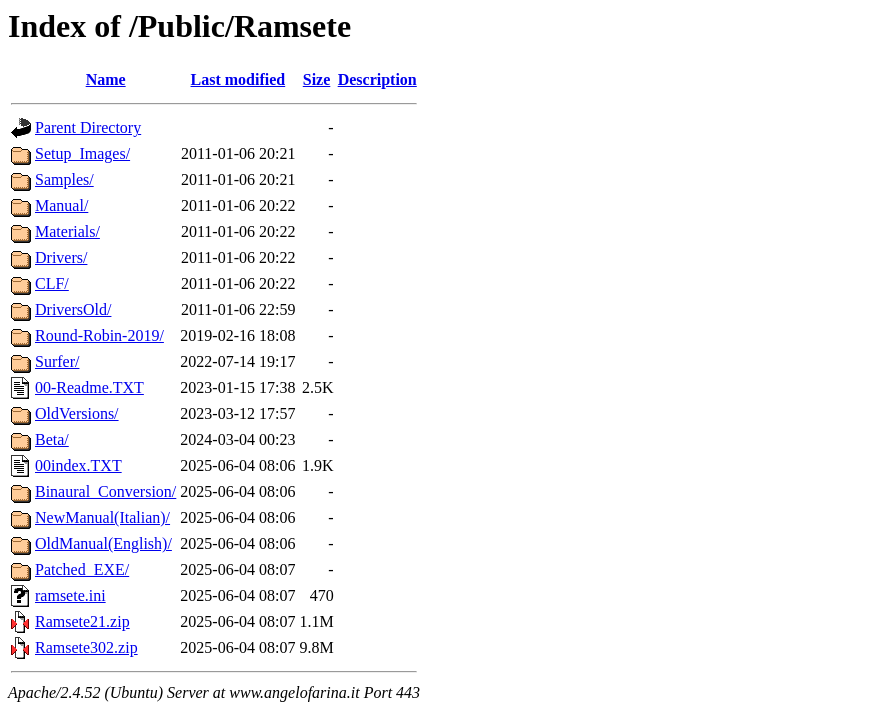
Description (377, 79)
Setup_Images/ (82, 153)
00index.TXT (78, 465)
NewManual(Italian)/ (102, 517)
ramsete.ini (70, 595)
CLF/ (52, 283)
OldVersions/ (77, 413)
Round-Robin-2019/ (99, 335)
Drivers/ (61, 257)
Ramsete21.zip (82, 621)
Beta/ (52, 439)
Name (106, 79)
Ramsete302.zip (86, 647)
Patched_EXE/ (82, 569)
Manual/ (61, 205)
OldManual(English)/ (103, 543)
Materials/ (67, 231)
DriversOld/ (73, 309)
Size (317, 79)
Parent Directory (88, 127)
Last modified (238, 79)
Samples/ (64, 179)
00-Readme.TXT (89, 387)
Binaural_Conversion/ (105, 491)
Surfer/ (57, 361)
